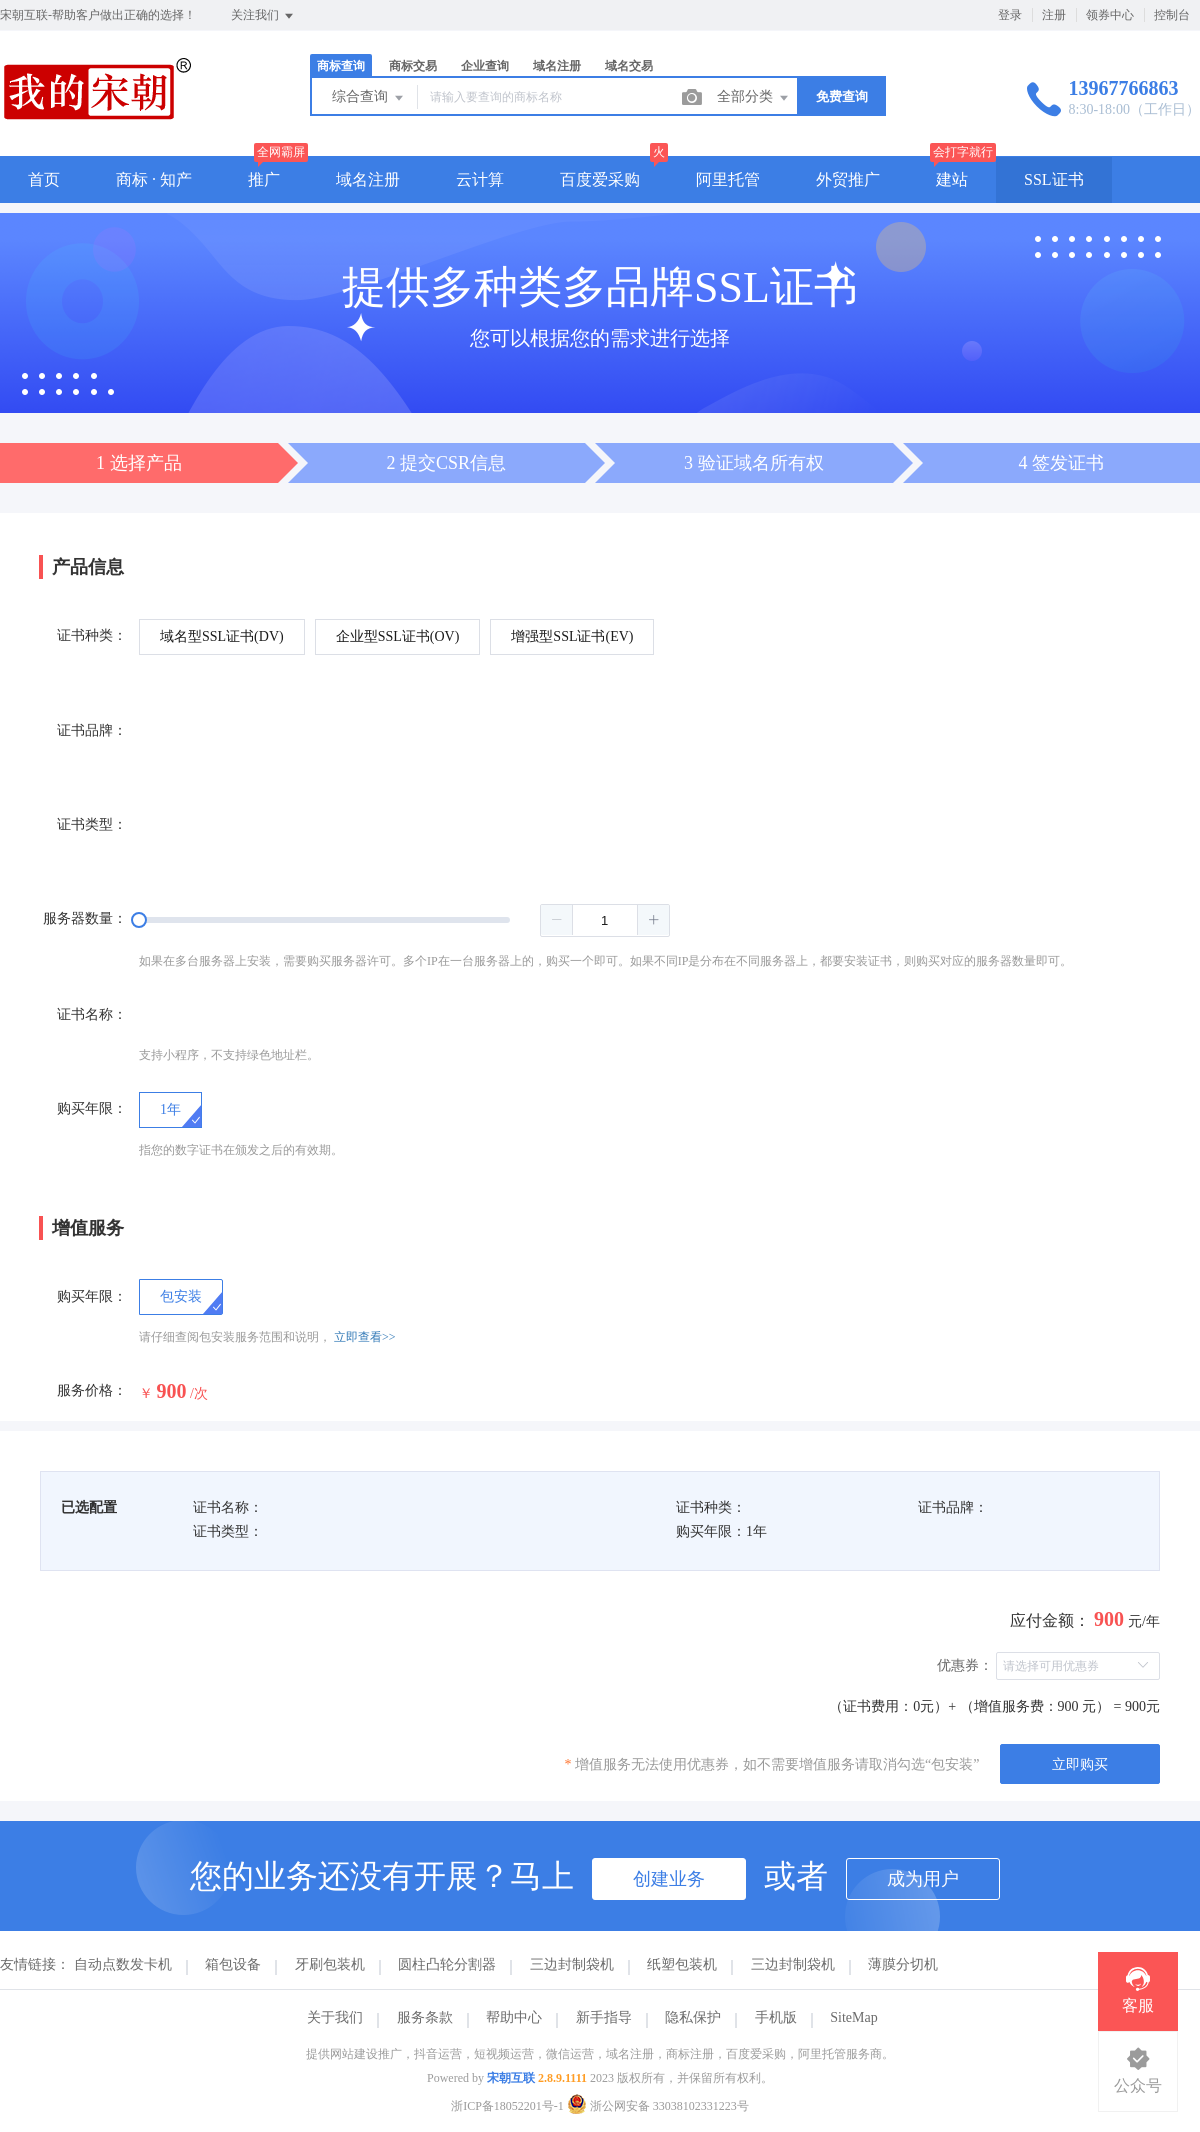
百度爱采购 (600, 179)
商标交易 (413, 66)
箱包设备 (233, 1964)
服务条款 (425, 2017)
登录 (1010, 15)
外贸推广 (848, 179)
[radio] (222, 637)
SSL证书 (1054, 179)
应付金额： (1050, 1620)
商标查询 (341, 66)
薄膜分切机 (903, 1964)
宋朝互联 (511, 2078)
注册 (1054, 15)
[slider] (404, 920)
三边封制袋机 (572, 1964)
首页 (44, 179)
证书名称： (92, 1014)
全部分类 (754, 98)
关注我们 (263, 16)
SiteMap (853, 2017)
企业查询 (485, 66)
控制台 (1172, 15)
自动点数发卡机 (123, 1964)
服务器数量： (85, 918)
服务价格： (92, 1390)
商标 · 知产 (154, 179)
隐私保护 (693, 2017)
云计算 (480, 179)
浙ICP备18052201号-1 (507, 2106)
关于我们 (335, 2017)
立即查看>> (365, 1337)
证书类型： (92, 824)
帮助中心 (514, 2017)
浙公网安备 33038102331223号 (658, 2106)
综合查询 (369, 98)
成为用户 (923, 1879)
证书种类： (92, 635)
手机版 (776, 2017)
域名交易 (629, 66)
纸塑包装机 (682, 1964)
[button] (557, 920)
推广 (264, 179)
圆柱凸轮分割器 (447, 1964)
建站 (952, 179)
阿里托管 (728, 179)
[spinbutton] (605, 920)
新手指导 (604, 2017)
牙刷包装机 (330, 1964)
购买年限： (92, 1108)
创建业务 (669, 1879)
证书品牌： (92, 730)
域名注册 (557, 66)
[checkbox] (181, 1297)
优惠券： (965, 1665)
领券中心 (1110, 15)
